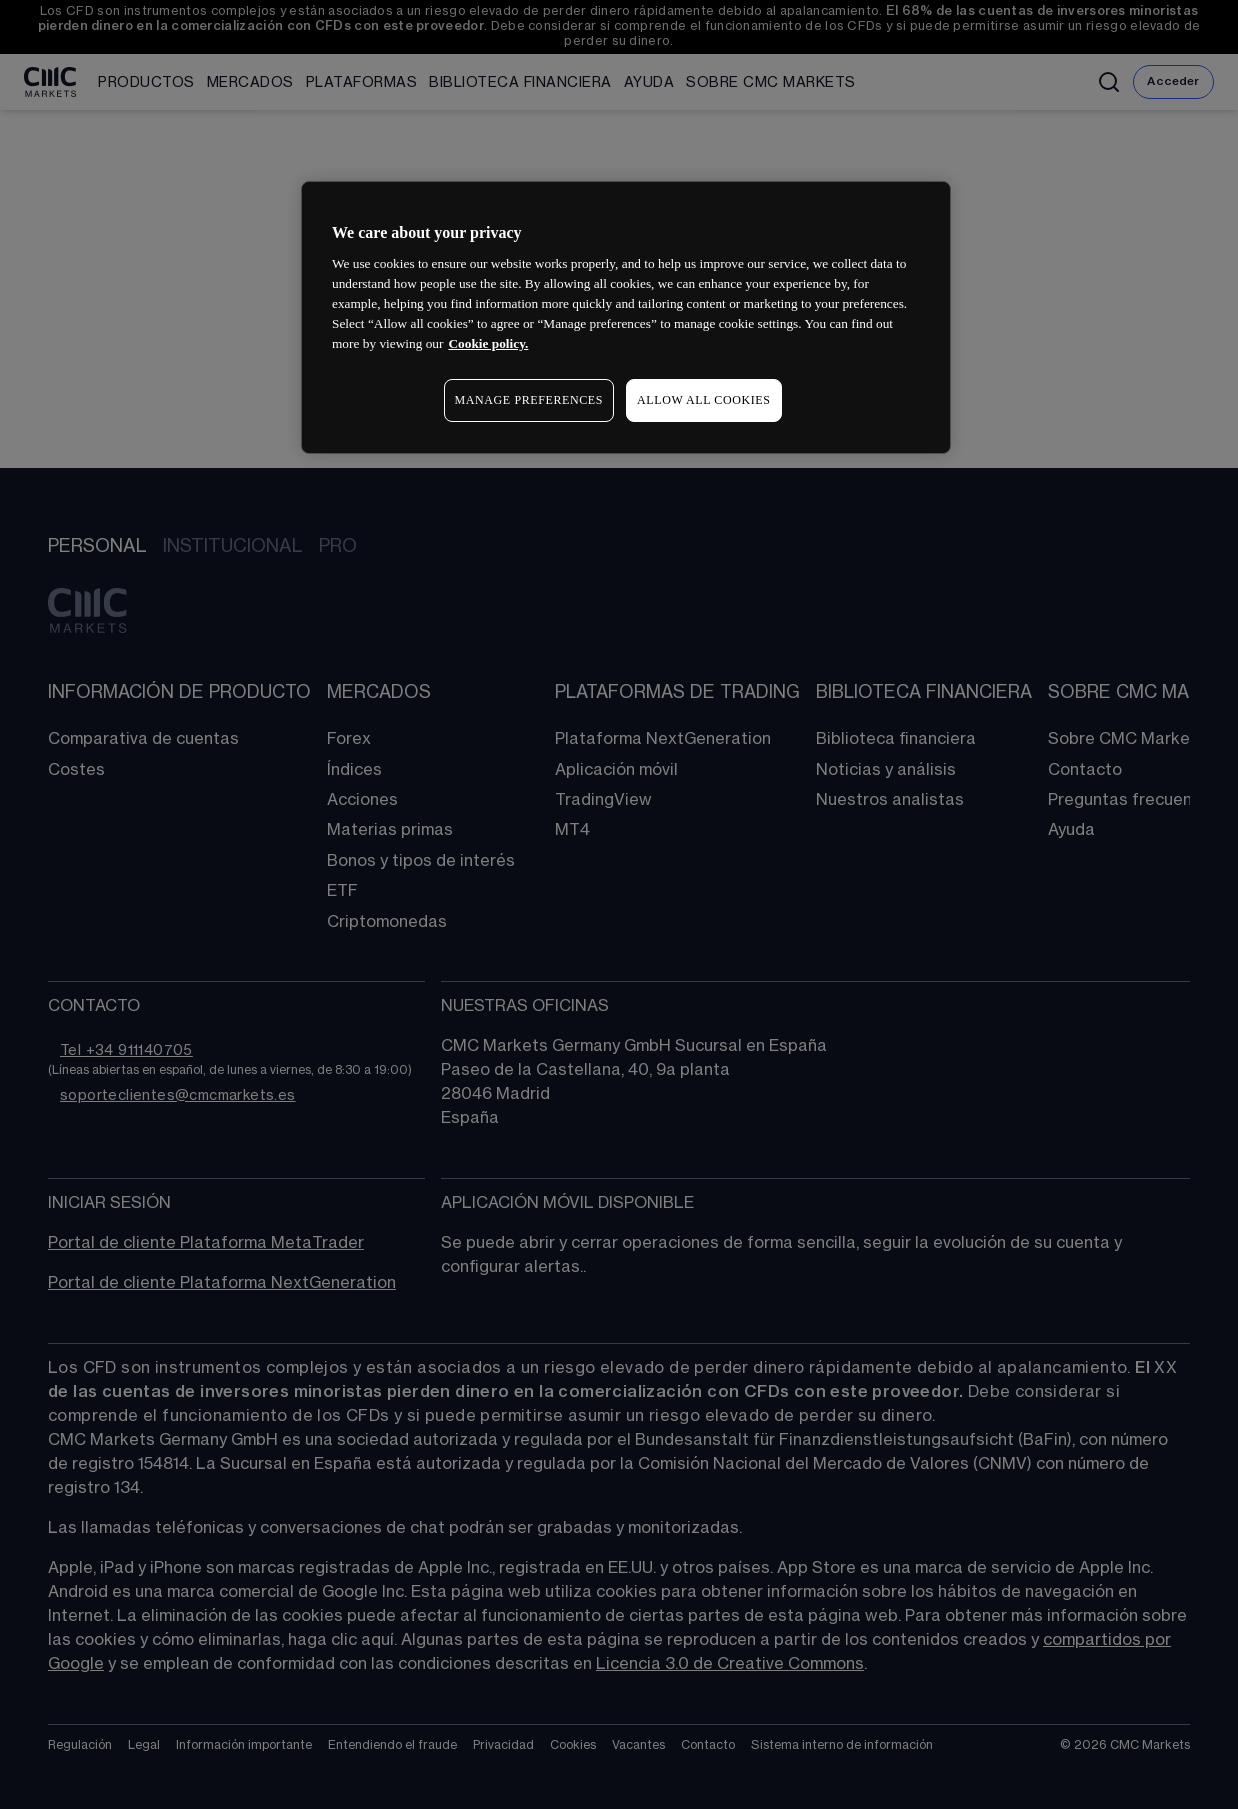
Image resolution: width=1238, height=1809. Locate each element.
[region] (626, 317)
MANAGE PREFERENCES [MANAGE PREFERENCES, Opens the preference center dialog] (529, 400)
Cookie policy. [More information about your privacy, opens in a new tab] (488, 343)
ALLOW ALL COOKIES (704, 400)
